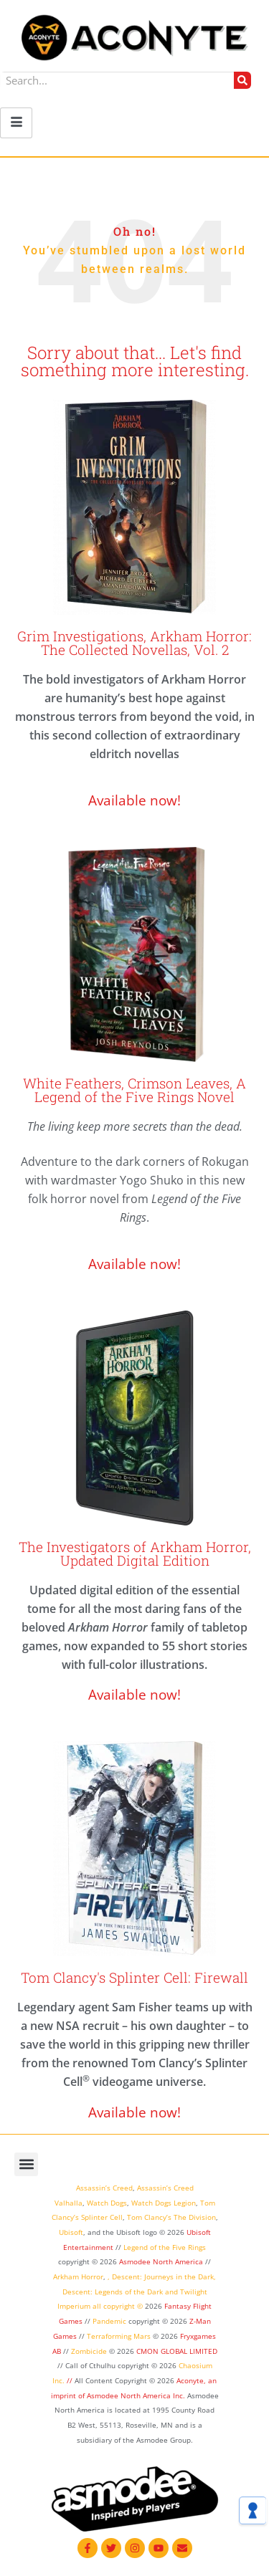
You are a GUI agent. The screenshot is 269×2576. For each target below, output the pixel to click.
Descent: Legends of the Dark (112, 2292)
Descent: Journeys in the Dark (163, 2276)
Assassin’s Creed (104, 2188)
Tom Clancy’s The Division (171, 2217)
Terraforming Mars (119, 2336)
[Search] (242, 80)
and (171, 2292)
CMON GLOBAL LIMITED (176, 2351)
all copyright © (117, 2306)
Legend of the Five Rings (164, 2247)
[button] (26, 2164)
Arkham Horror (78, 2276)
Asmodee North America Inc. (137, 2395)
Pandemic (109, 2321)
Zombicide (89, 2351)
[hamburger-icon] (16, 123)
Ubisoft (71, 2232)
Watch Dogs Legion (163, 2203)
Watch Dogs (107, 2203)
